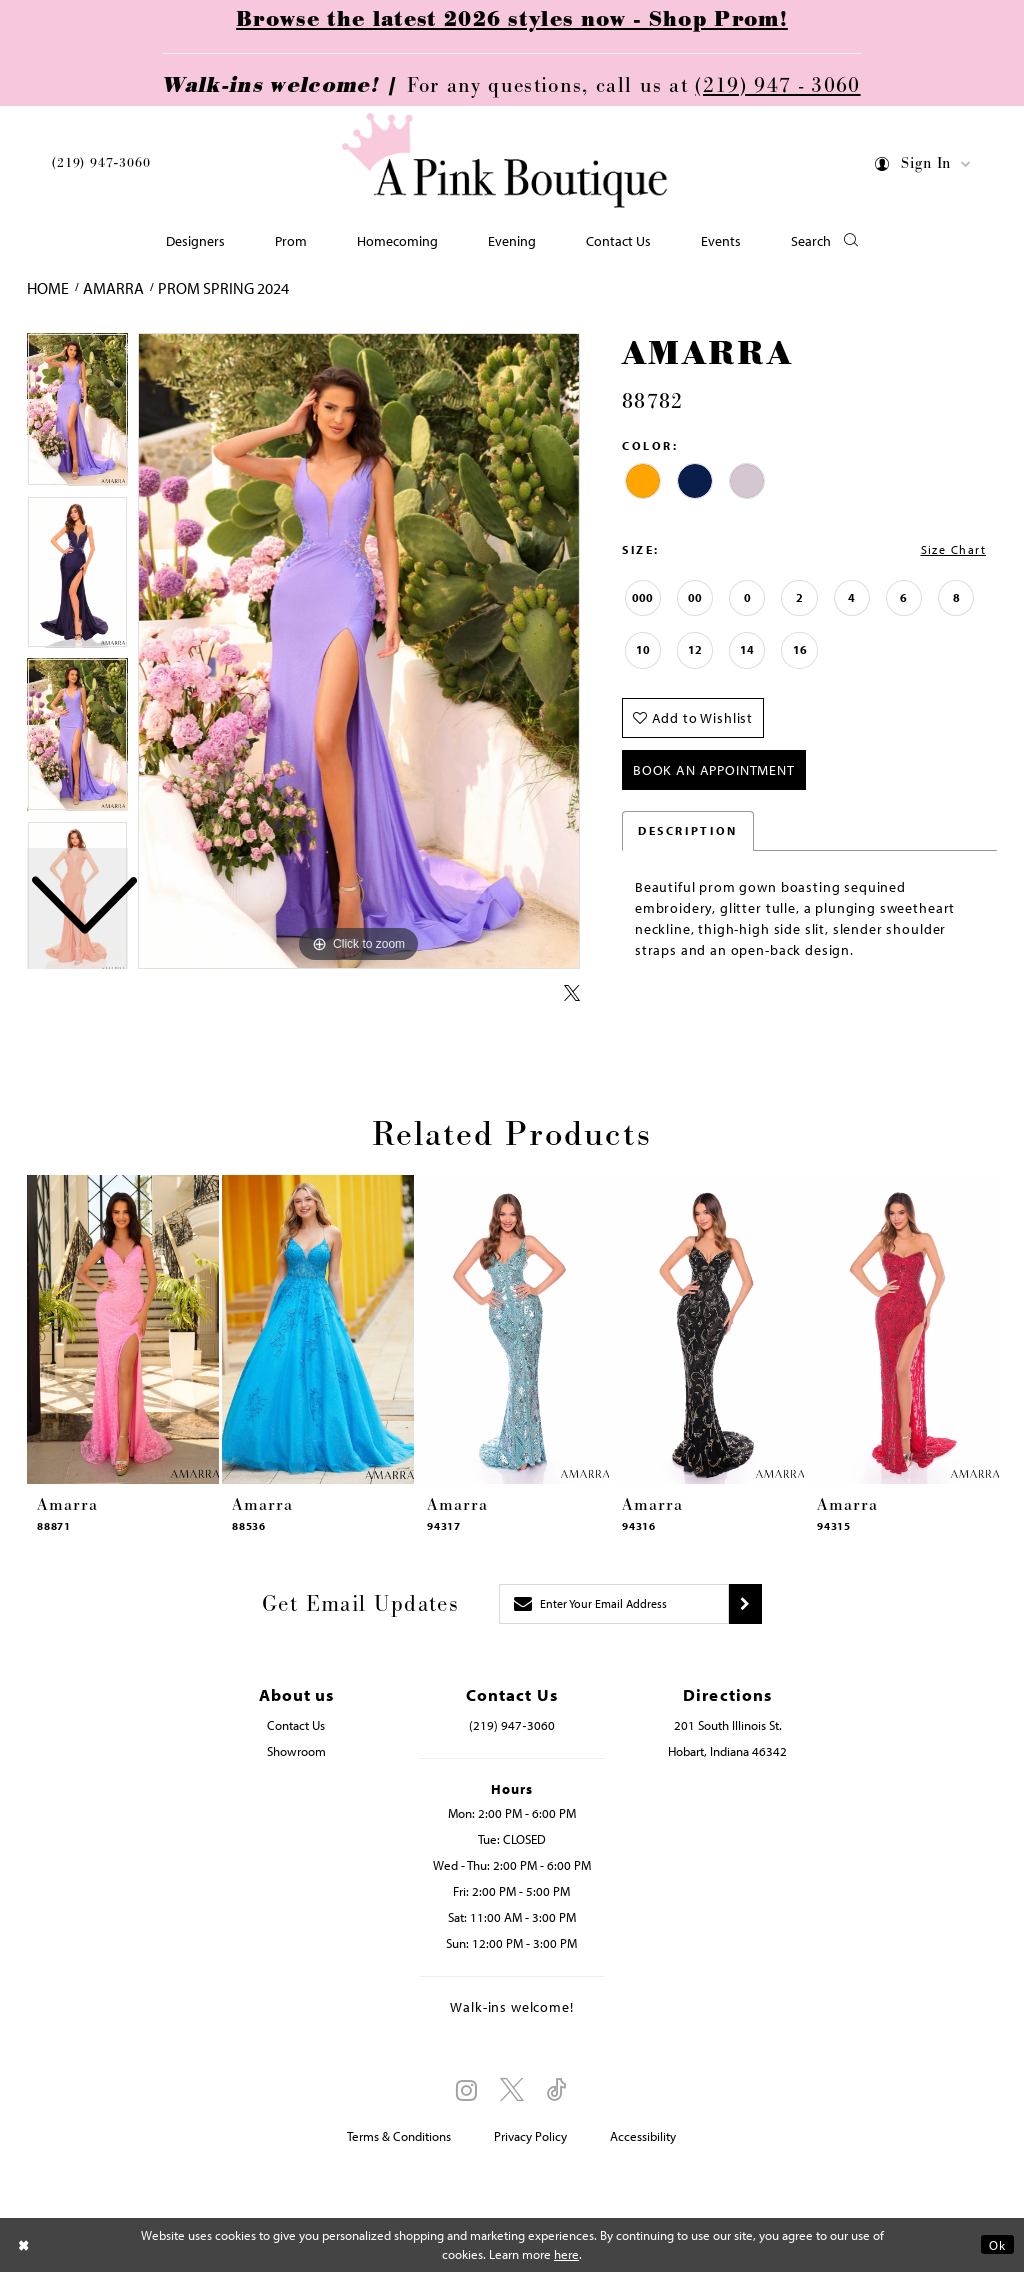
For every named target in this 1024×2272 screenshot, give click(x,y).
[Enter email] (614, 1604)
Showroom (296, 1751)
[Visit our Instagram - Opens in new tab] (466, 2090)
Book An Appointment (714, 770)
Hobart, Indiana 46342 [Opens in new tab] (727, 1751)
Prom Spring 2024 (223, 288)
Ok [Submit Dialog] (997, 2245)
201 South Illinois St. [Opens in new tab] (728, 1725)
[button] (923, 167)
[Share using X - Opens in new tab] (572, 994)
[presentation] (123, 1329)
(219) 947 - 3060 (777, 86)
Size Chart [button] (953, 549)
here (566, 2254)
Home (48, 288)
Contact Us (296, 1725)
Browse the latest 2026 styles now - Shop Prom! (512, 20)
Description (688, 830)
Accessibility (643, 2136)
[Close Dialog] (24, 2244)
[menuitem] (101, 166)
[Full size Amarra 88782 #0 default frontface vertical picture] (359, 651)
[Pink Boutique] (505, 160)
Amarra (113, 288)
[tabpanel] (359, 651)
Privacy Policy (530, 2136)
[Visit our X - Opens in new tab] (512, 2090)
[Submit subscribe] (745, 1604)
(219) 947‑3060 (101, 163)
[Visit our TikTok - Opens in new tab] (557, 2090)
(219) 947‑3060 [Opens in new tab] (511, 1725)
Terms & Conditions (399, 2136)
